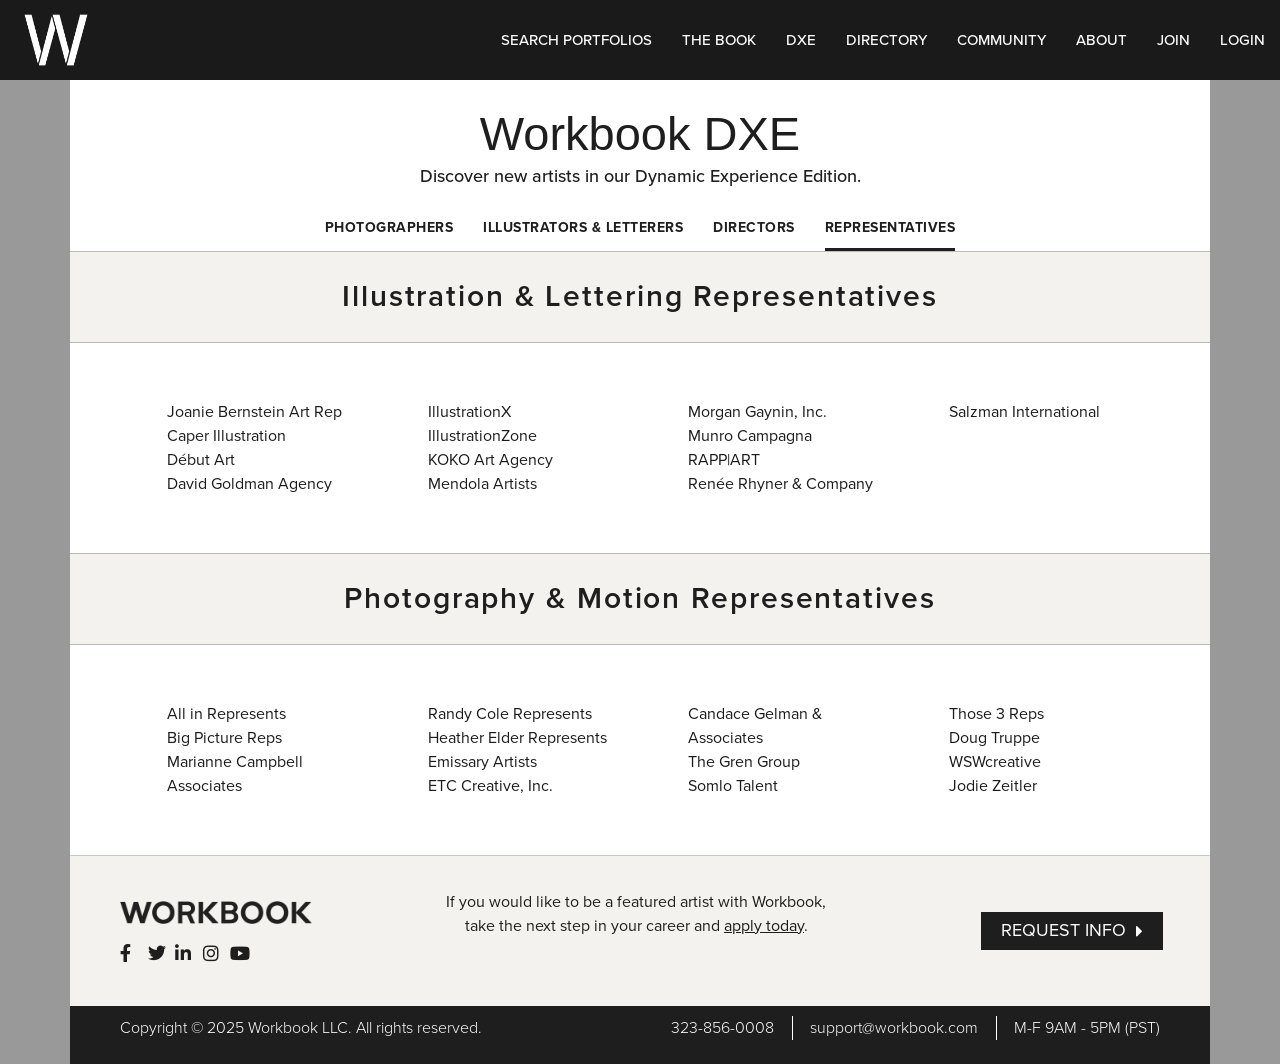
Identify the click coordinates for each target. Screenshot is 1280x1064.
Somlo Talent (733, 786)
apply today (764, 926)
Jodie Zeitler (993, 786)
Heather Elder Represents (517, 738)
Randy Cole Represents (510, 714)
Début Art (201, 460)
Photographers (389, 227)
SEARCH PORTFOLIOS (576, 40)
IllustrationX (469, 412)
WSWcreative (995, 762)
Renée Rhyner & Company (780, 484)
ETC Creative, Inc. (490, 786)
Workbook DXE (640, 133)
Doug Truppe (994, 738)
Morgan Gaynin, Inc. (757, 412)
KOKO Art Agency (490, 460)
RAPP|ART (724, 460)
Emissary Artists (482, 762)
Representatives (890, 227)
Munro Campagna (750, 436)
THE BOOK (719, 40)
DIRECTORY (886, 40)
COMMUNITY (1001, 40)
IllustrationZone (482, 436)
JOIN (1173, 40)
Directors (754, 227)
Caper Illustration (226, 436)
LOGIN (1242, 40)
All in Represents (226, 714)
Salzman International (1024, 412)
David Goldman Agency (249, 484)
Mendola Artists (482, 484)
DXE (801, 40)
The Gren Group (744, 762)
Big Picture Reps (224, 738)
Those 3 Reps (996, 714)
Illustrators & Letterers (583, 227)
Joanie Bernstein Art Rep (254, 412)
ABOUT (1101, 40)
